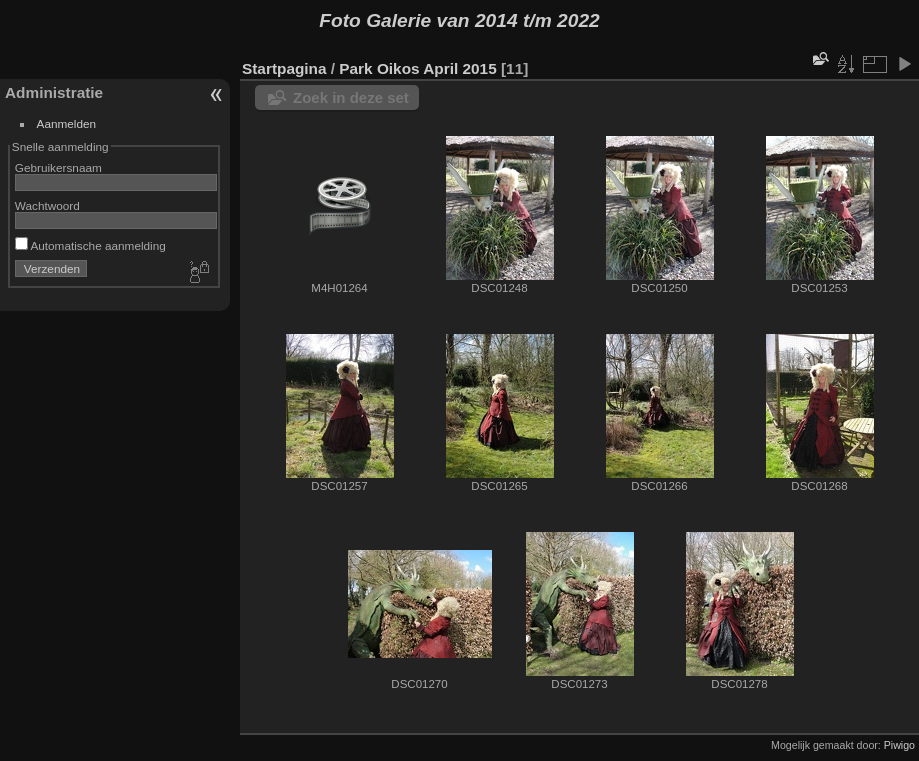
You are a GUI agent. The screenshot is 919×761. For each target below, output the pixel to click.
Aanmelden (67, 123)
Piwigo (899, 745)
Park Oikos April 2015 (417, 68)
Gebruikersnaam (58, 167)
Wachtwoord (47, 205)
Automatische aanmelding (90, 245)
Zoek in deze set (351, 97)
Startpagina (284, 68)
